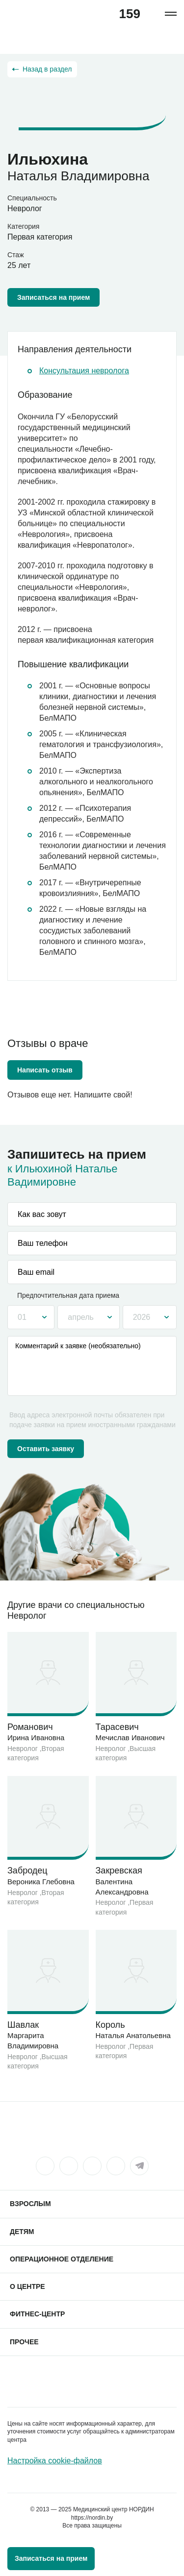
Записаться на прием (53, 297)
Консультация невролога (84, 370)
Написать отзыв (45, 1070)
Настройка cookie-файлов (54, 2460)
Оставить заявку (45, 1449)
